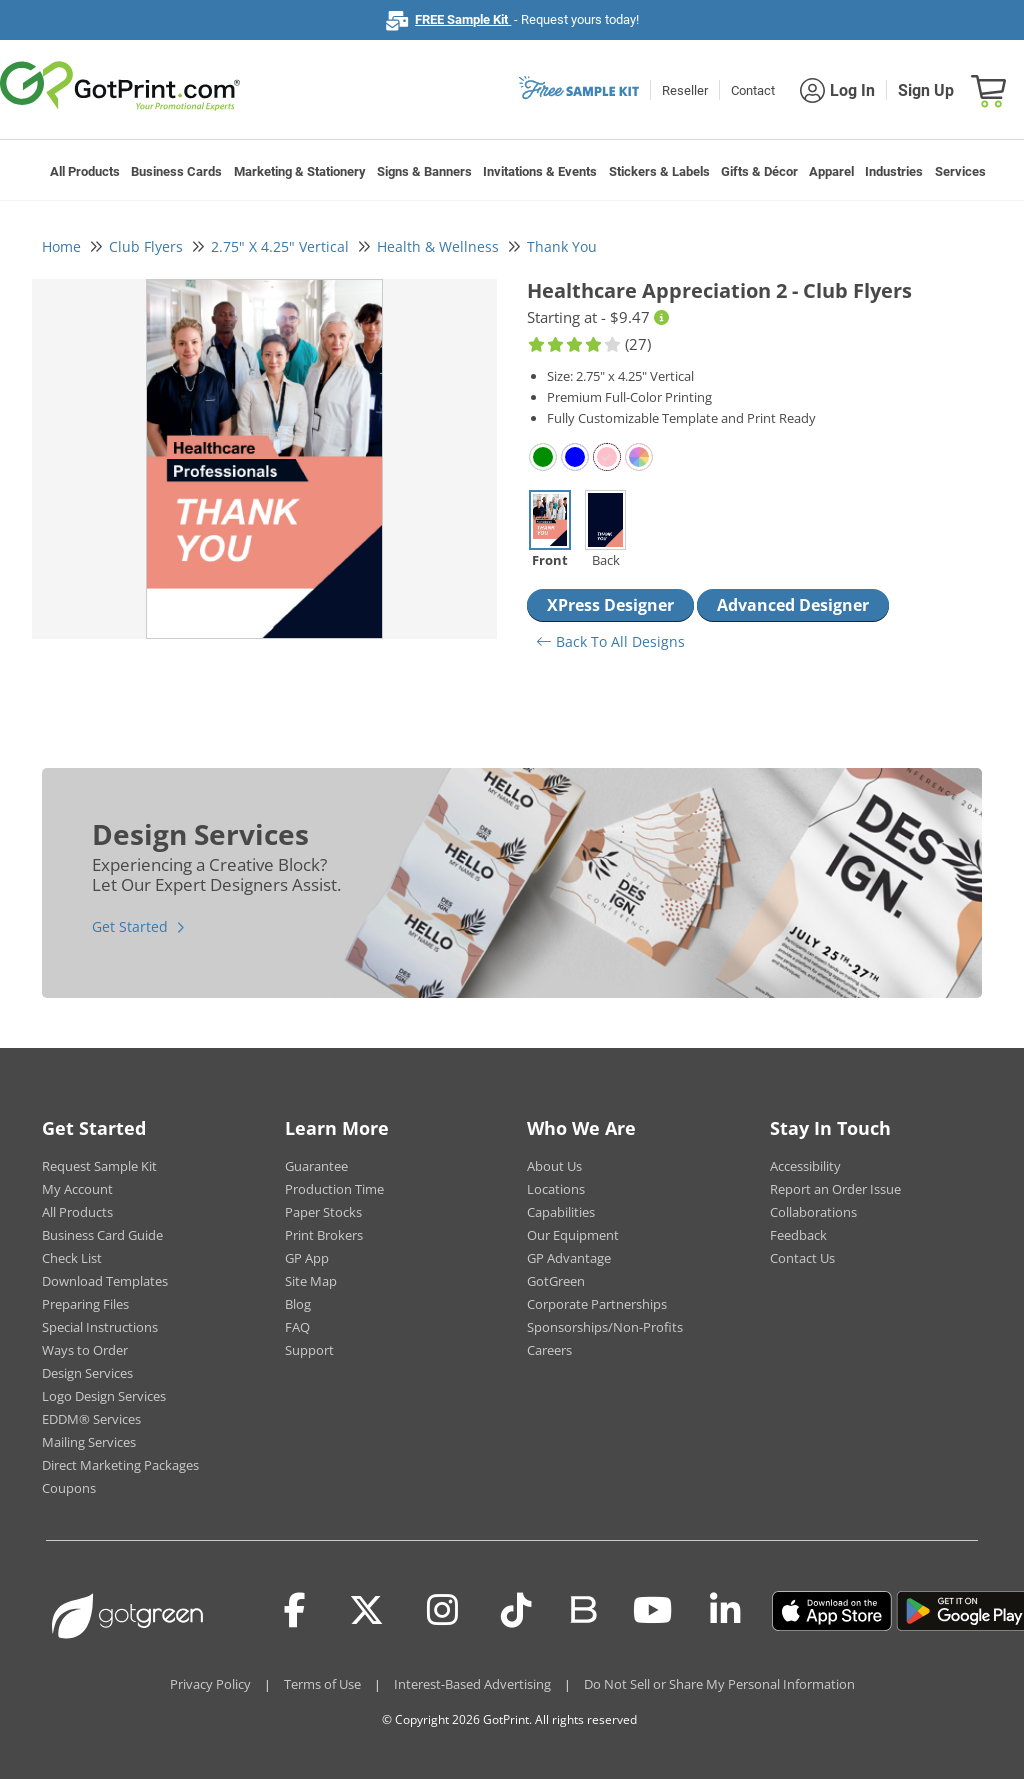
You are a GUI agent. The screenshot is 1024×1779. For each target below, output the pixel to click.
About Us (554, 1166)
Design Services (87, 1373)
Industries (894, 171)
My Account (77, 1189)
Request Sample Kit (99, 1166)
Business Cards (176, 171)
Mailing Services (89, 1442)
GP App (307, 1258)
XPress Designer (610, 605)
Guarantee (316, 1166)
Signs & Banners (424, 171)
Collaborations (813, 1212)
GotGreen (556, 1281)
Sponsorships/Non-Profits (605, 1327)
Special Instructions (100, 1327)
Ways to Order (85, 1350)
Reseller (685, 90)
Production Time (334, 1189)
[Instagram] (442, 1611)
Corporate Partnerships (597, 1304)
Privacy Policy (210, 1684)
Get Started (130, 926)
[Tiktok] (516, 1611)
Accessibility (805, 1166)
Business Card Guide (102, 1235)
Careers (549, 1350)
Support (309, 1350)
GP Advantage (569, 1258)
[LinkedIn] (725, 1611)
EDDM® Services (91, 1419)
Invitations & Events (540, 171)
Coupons (69, 1488)
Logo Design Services (104, 1396)
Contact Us (802, 1258)
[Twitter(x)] (366, 1611)
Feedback (798, 1235)
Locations (556, 1189)
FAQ (297, 1327)
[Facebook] (295, 1611)
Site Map (311, 1281)
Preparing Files (85, 1304)
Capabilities (561, 1212)
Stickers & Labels (659, 171)
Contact (753, 90)
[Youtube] (652, 1611)
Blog (298, 1304)
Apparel (831, 171)
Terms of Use (322, 1684)
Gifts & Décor (759, 171)
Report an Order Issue (835, 1189)
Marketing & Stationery (300, 171)
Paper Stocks (323, 1212)
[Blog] (582, 1608)
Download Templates (105, 1281)
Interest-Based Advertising (472, 1684)
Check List (72, 1258)
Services (960, 171)
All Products (85, 171)
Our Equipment (573, 1235)
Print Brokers (324, 1235)
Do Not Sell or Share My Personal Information (719, 1684)
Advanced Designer (793, 605)
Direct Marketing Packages (120, 1465)
